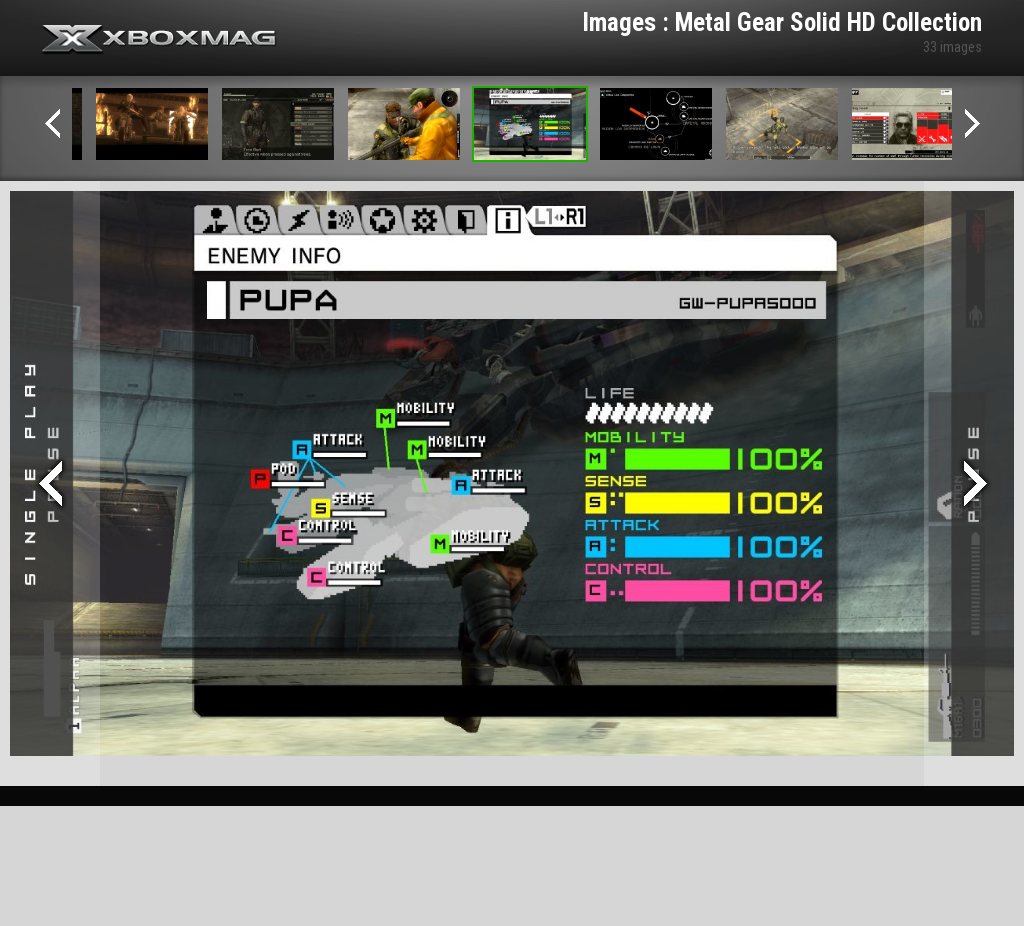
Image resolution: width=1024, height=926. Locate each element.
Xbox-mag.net (159, 40)
